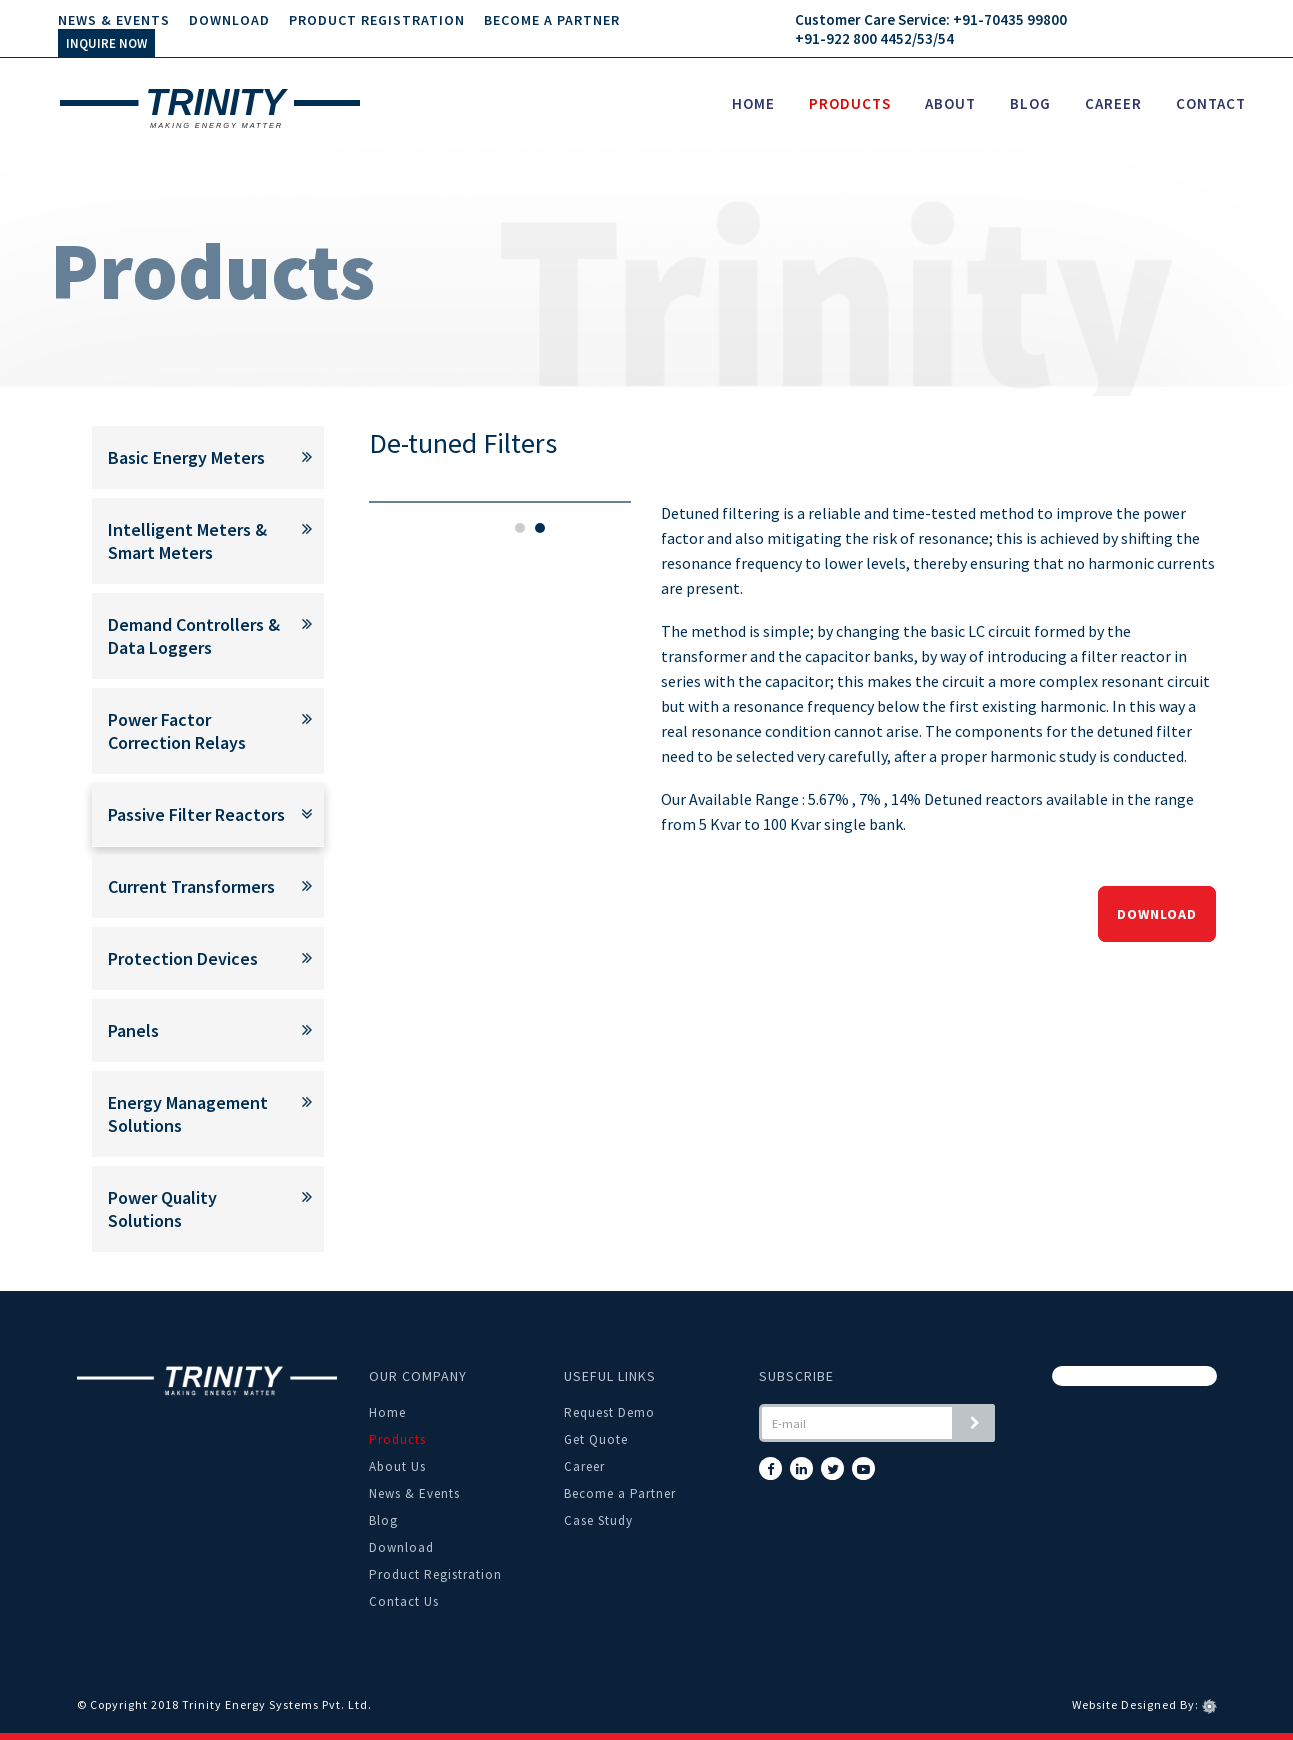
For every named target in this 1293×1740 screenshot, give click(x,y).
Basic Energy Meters (201, 457)
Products (850, 103)
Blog (1030, 103)
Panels (201, 1030)
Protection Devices (201, 958)
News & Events (114, 20)
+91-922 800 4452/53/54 (874, 38)
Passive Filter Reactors (201, 814)
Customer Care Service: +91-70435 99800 (931, 19)
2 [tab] (540, 528)
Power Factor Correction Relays (201, 731)
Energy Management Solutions (201, 1114)
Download (229, 20)
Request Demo (609, 1412)
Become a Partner (552, 20)
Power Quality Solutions (201, 1209)
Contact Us (404, 1601)
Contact (1211, 103)
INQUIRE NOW (106, 43)
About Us (397, 1466)
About (950, 103)
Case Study (598, 1520)
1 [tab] (520, 528)
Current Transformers (201, 886)
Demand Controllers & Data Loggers (201, 636)
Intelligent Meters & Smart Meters (201, 541)
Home (753, 103)
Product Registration (377, 20)
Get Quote (596, 1439)
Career (1113, 103)
